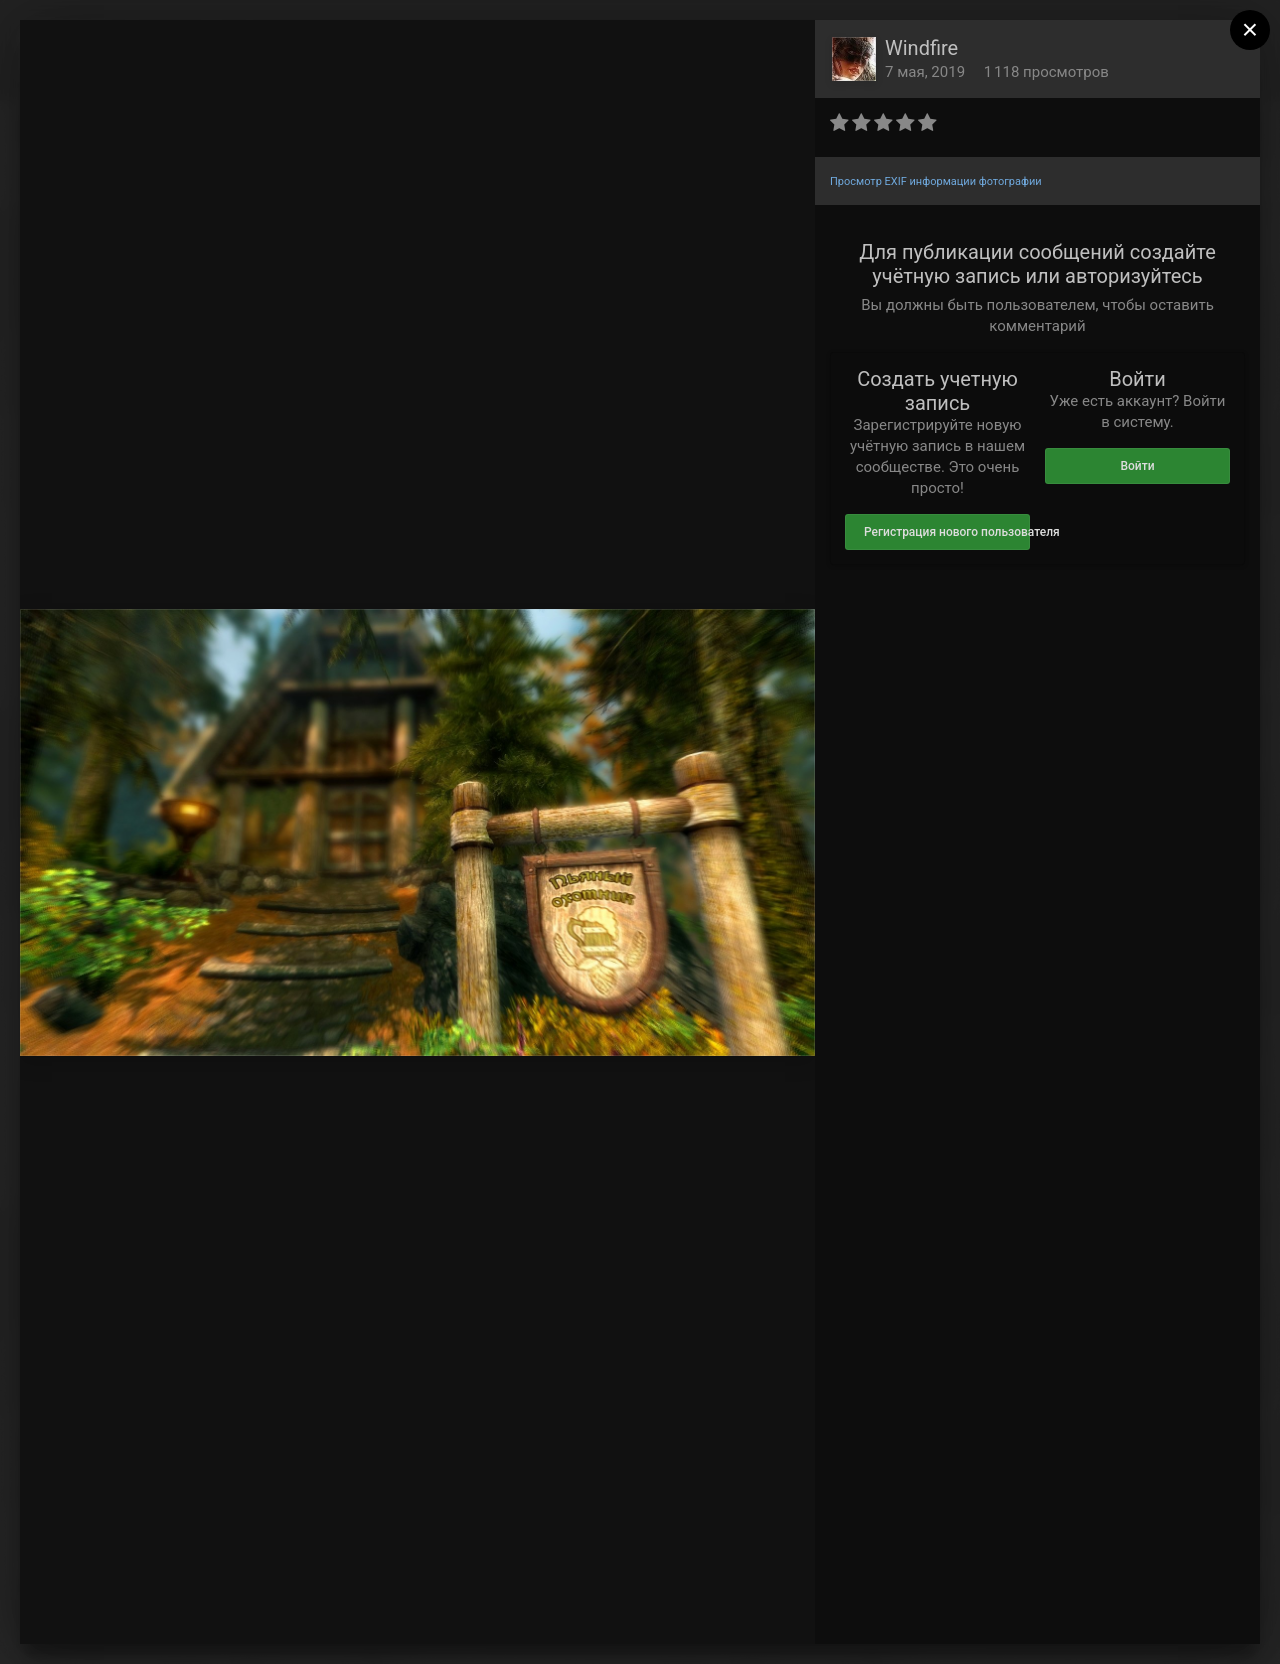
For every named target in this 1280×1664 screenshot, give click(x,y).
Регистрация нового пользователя (947, 532)
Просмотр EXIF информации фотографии (936, 181)
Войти (1137, 466)
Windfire (921, 48)
